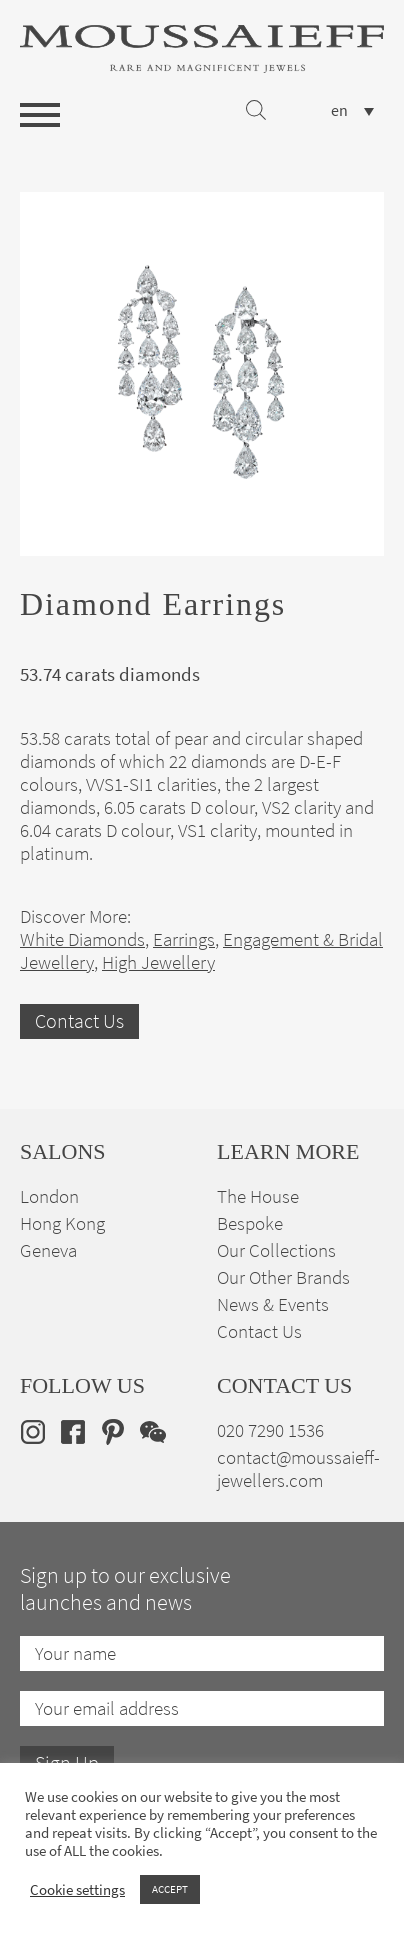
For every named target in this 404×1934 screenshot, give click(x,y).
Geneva (48, 1250)
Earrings (184, 939)
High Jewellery (158, 962)
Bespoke (250, 1223)
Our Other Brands (283, 1277)
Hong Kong (62, 1223)
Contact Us (79, 1021)
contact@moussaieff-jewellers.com (298, 1469)
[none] (352, 110)
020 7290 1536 (270, 1430)
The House (258, 1196)
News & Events (273, 1304)
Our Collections (276, 1250)
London (49, 1196)
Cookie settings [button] (77, 1890)
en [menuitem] (339, 111)
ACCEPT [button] (170, 1889)
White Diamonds (82, 939)
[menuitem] (352, 110)
